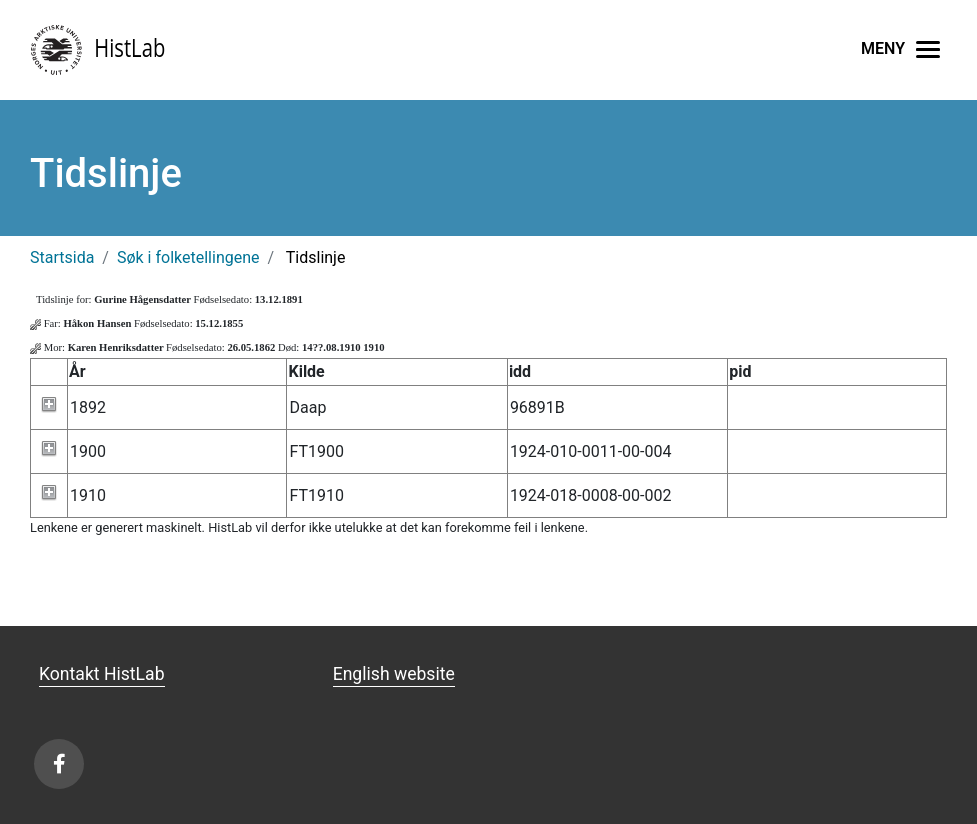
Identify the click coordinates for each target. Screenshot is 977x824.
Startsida (62, 257)
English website (394, 674)
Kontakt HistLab (102, 674)
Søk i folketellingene (188, 257)
